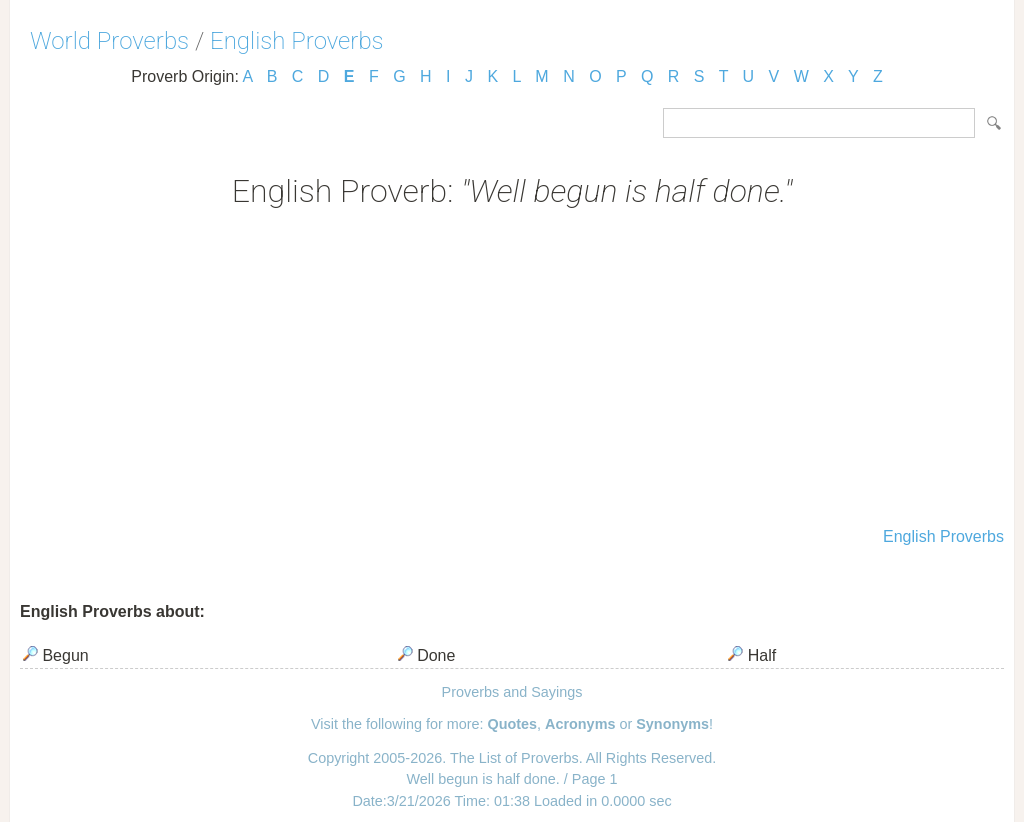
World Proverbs (109, 41)
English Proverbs (297, 41)
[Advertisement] (512, 370)
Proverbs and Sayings (512, 692)
